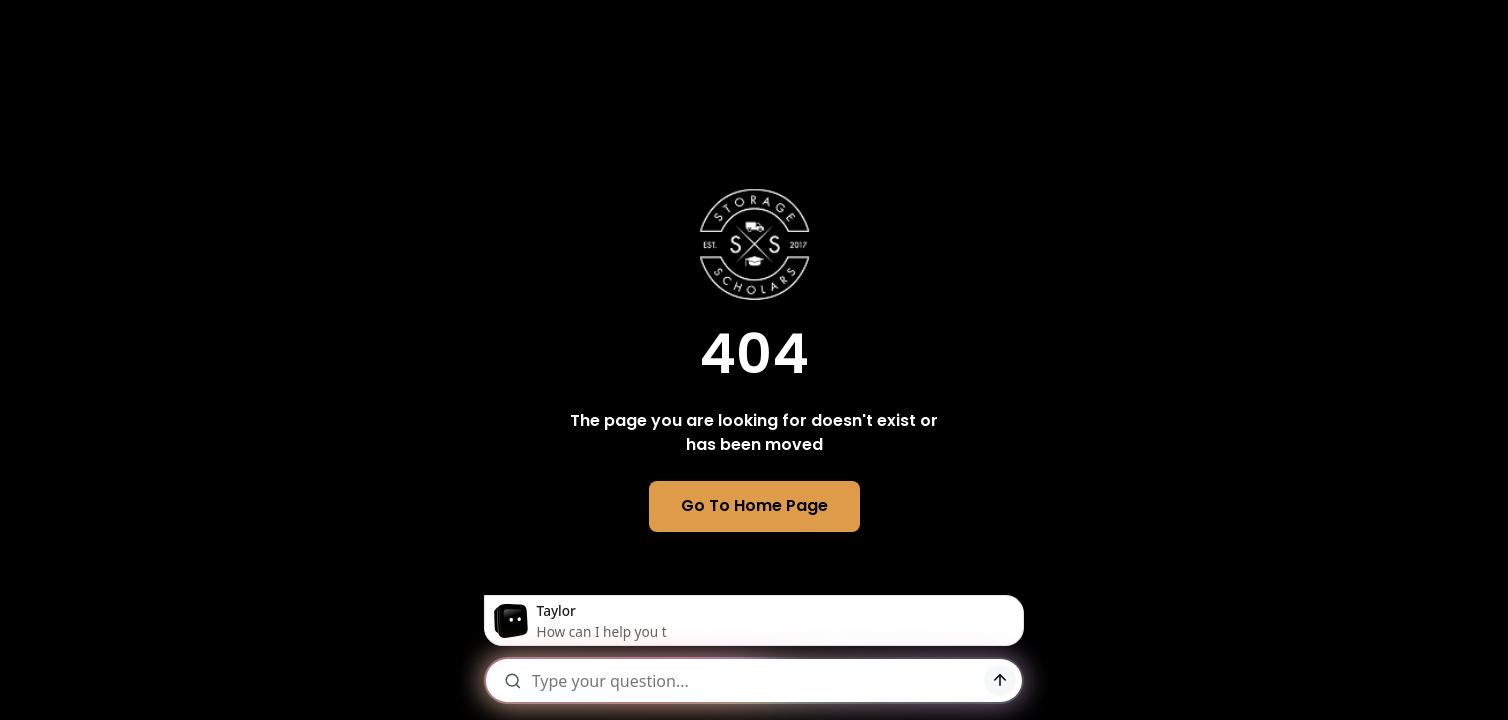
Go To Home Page (754, 505)
